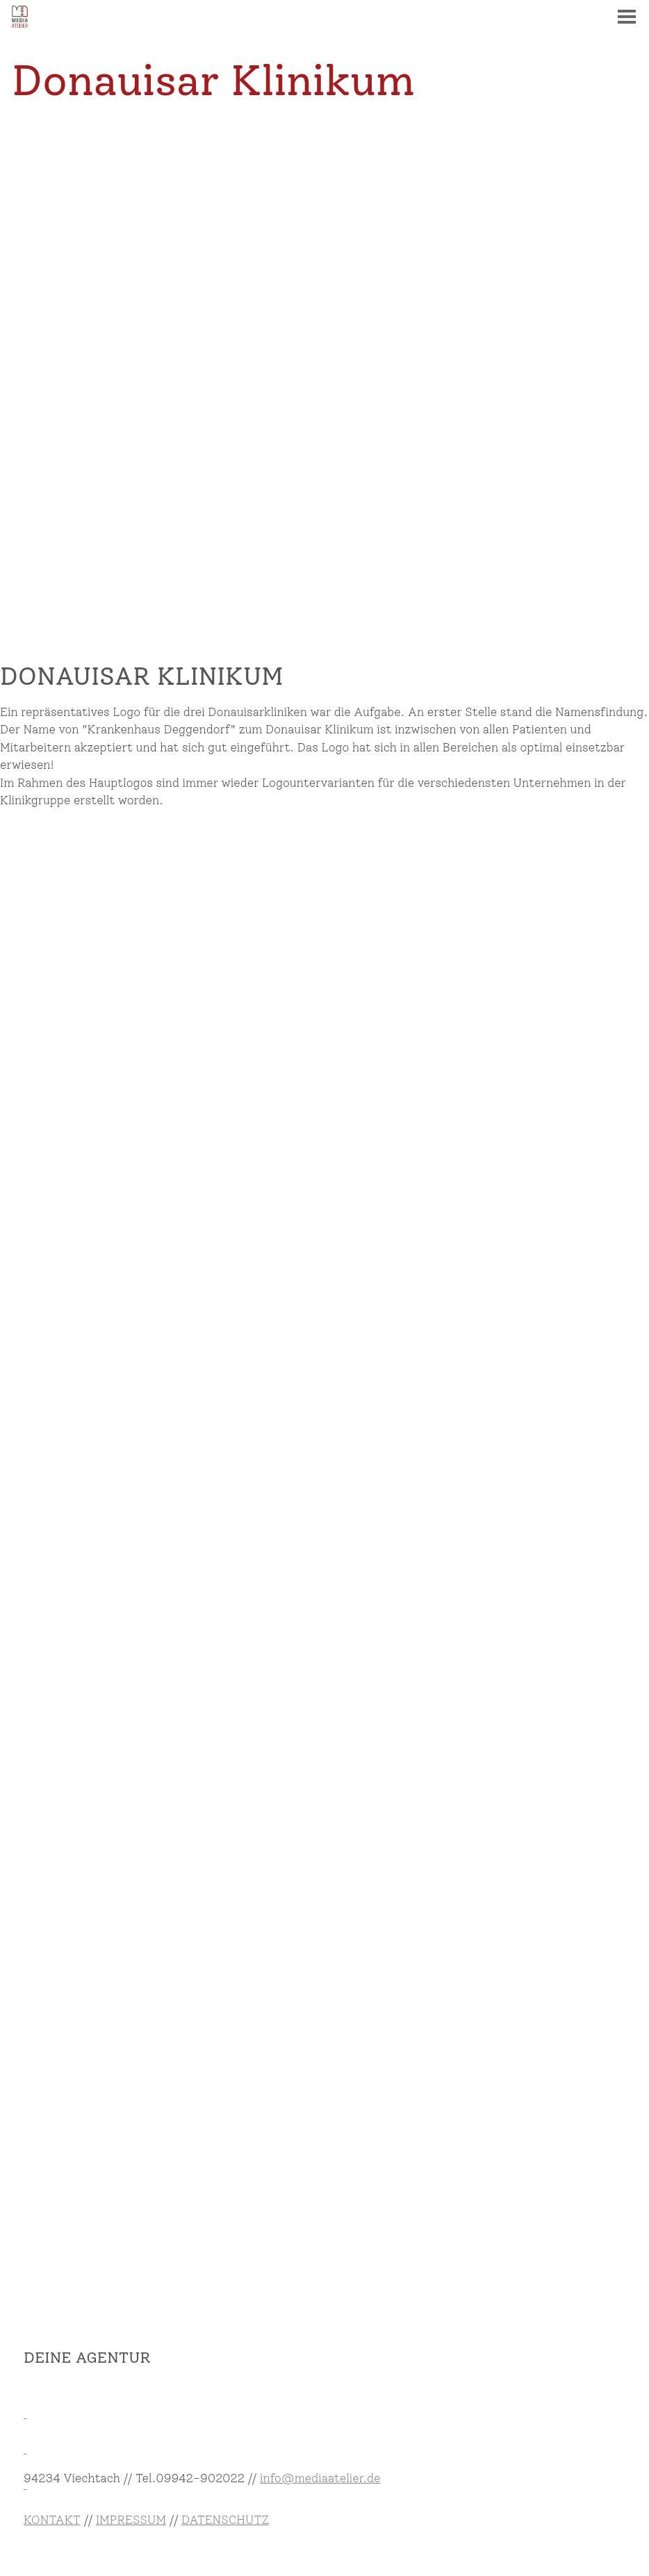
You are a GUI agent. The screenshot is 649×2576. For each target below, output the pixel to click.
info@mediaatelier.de (320, 2478)
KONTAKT (52, 2520)
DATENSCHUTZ (225, 2520)
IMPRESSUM (131, 2520)
